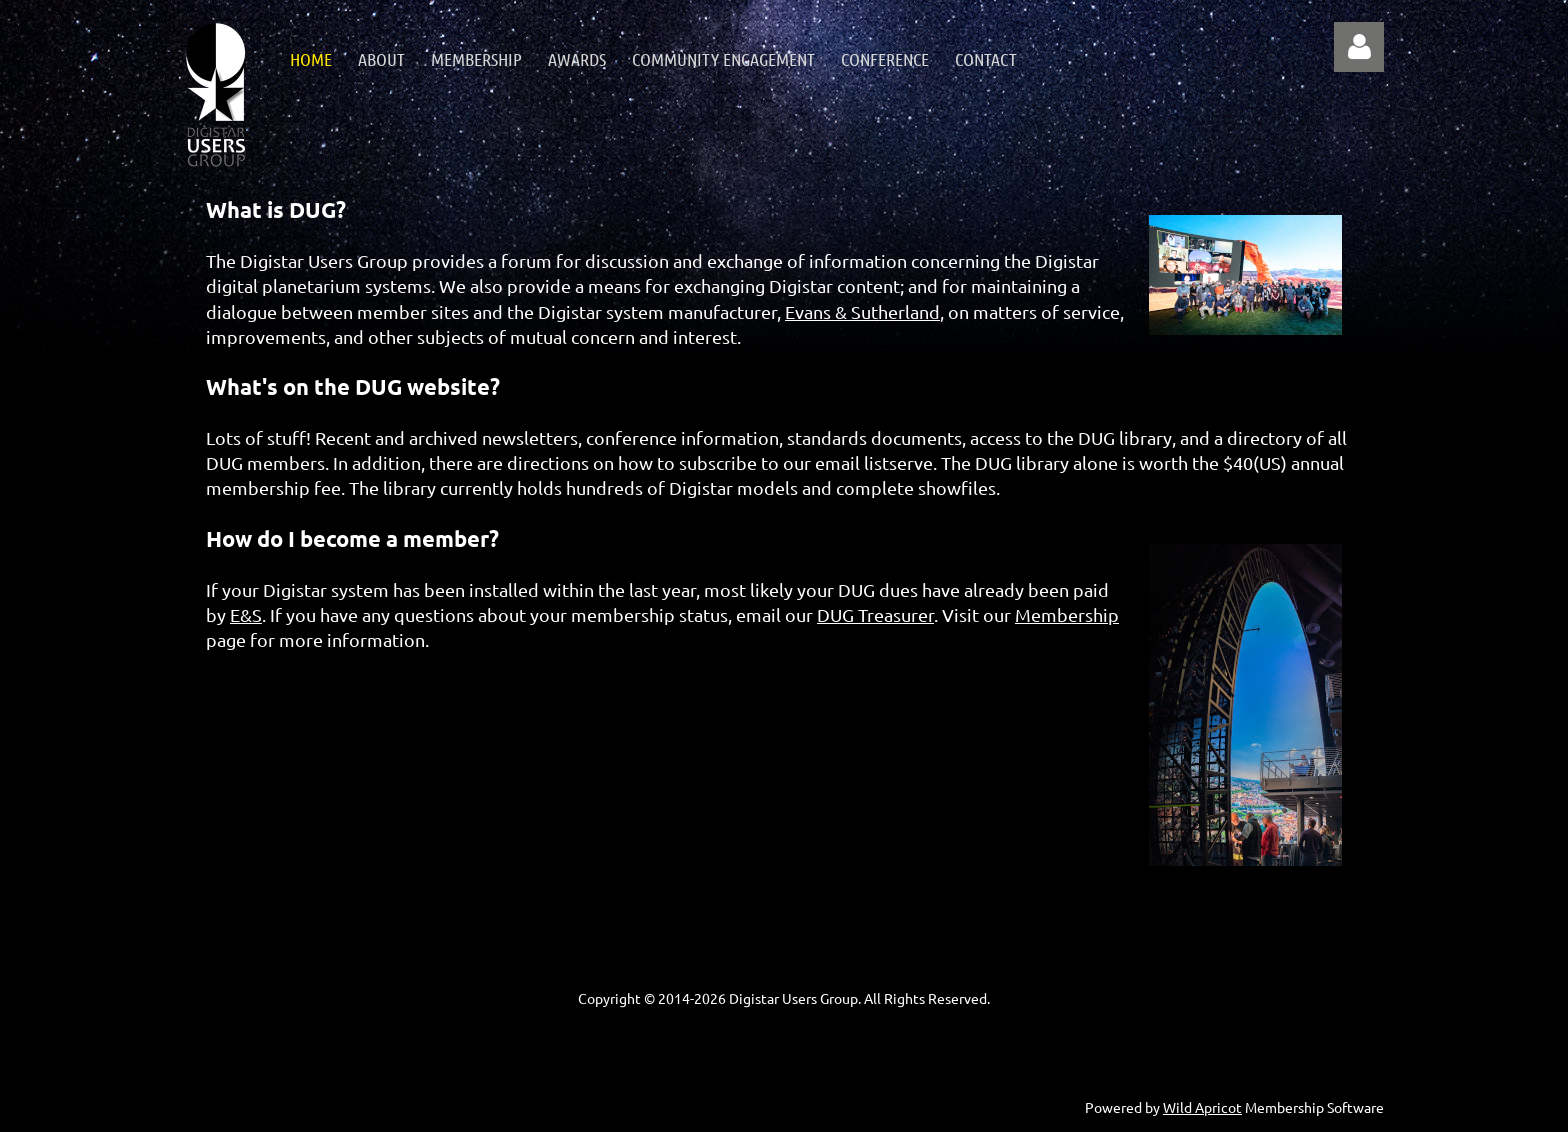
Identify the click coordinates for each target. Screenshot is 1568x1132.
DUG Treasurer (875, 614)
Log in (1359, 47)
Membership (1067, 614)
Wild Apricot (1202, 1107)
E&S (246, 614)
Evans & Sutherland (862, 311)
